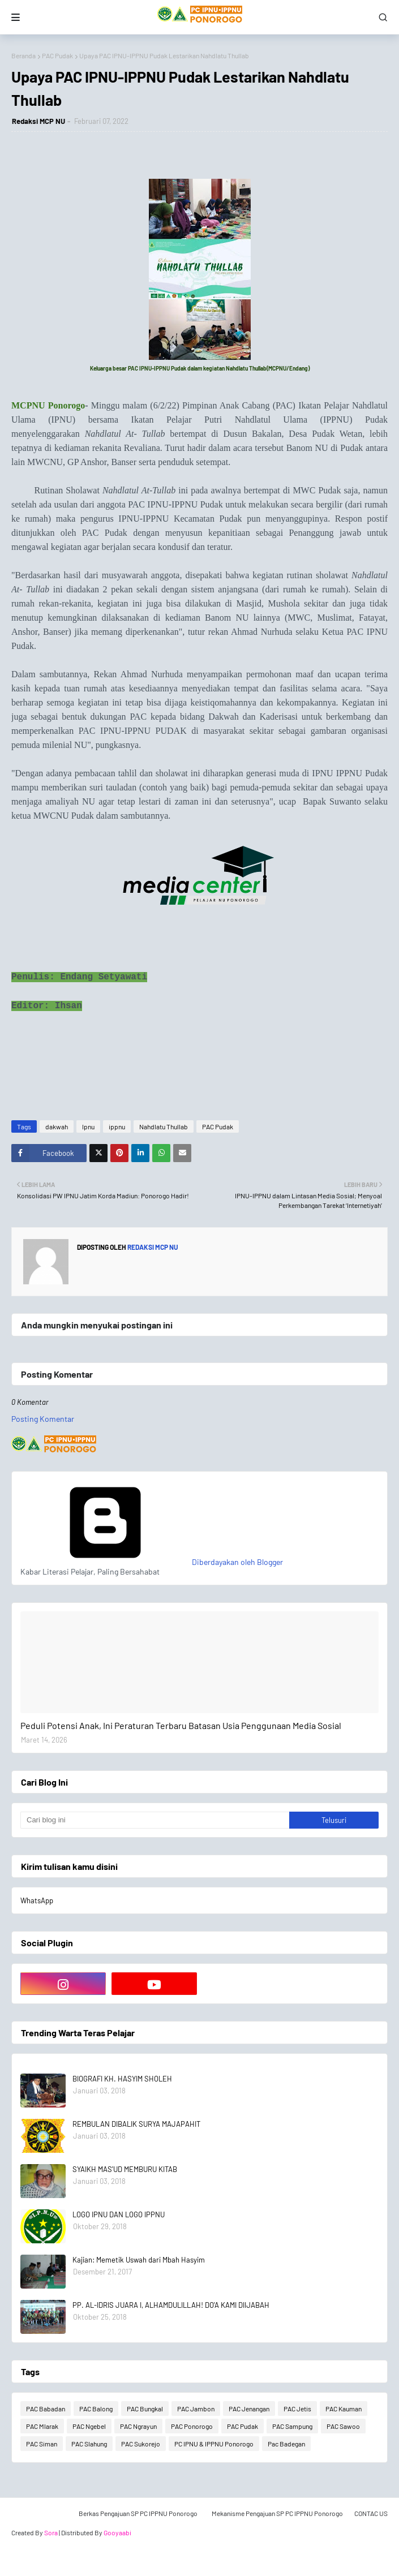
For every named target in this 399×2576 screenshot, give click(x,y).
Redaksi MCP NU (38, 121)
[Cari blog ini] (154, 1820)
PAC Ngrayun (138, 2426)
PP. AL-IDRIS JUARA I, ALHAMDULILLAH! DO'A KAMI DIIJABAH (170, 2305)
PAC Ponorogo (192, 2426)
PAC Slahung (89, 2444)
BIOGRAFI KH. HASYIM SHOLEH (122, 2078)
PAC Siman (41, 2444)
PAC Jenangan (249, 2408)
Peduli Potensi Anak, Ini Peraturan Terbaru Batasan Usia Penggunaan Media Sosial (180, 1725)
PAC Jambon (195, 2408)
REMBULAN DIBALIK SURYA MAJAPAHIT (136, 2123)
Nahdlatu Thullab (163, 1126)
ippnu (117, 1126)
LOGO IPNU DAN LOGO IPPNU (118, 2214)
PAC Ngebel (89, 2426)
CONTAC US (371, 2513)
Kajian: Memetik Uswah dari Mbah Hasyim (138, 2259)
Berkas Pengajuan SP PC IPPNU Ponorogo (138, 2513)
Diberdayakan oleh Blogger (151, 1562)
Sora (51, 2532)
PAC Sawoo (343, 2426)
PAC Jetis (297, 2408)
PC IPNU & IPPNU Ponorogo (214, 2444)
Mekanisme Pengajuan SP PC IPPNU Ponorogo (277, 2513)
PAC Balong (96, 2408)
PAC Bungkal (145, 2408)
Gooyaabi (117, 2532)
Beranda (23, 55)
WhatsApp (36, 1900)
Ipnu (88, 1126)
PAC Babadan (45, 2408)
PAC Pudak (57, 55)
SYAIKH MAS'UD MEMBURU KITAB (124, 2169)
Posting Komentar (42, 1419)
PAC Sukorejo (140, 2444)
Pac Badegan (286, 2444)
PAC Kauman (343, 2408)
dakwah (56, 1126)
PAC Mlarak (42, 2426)
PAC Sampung (292, 2426)
